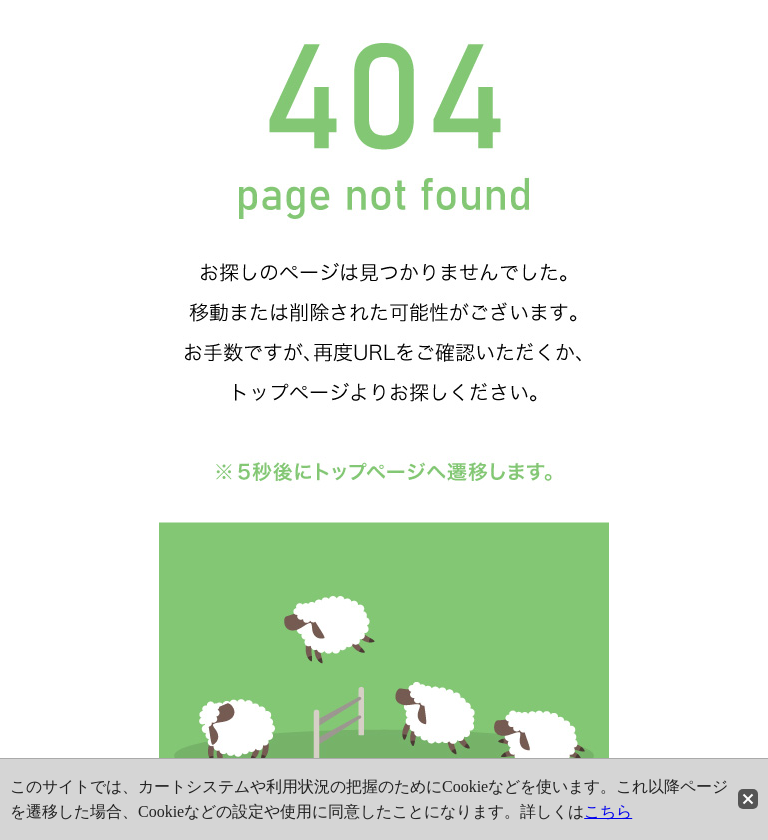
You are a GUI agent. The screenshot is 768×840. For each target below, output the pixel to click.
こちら (608, 811)
